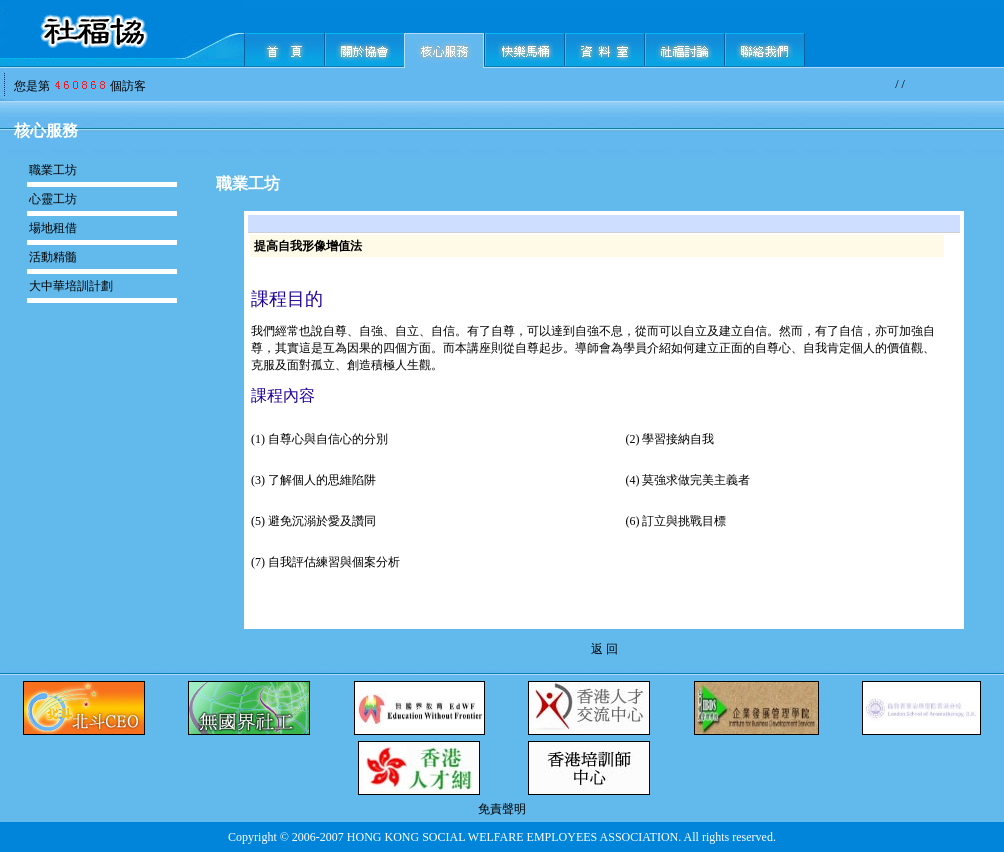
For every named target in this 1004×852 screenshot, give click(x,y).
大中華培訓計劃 (71, 286)
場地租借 (53, 228)
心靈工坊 (53, 199)
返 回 (604, 649)
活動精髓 (53, 257)
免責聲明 (502, 809)
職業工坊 (53, 170)
